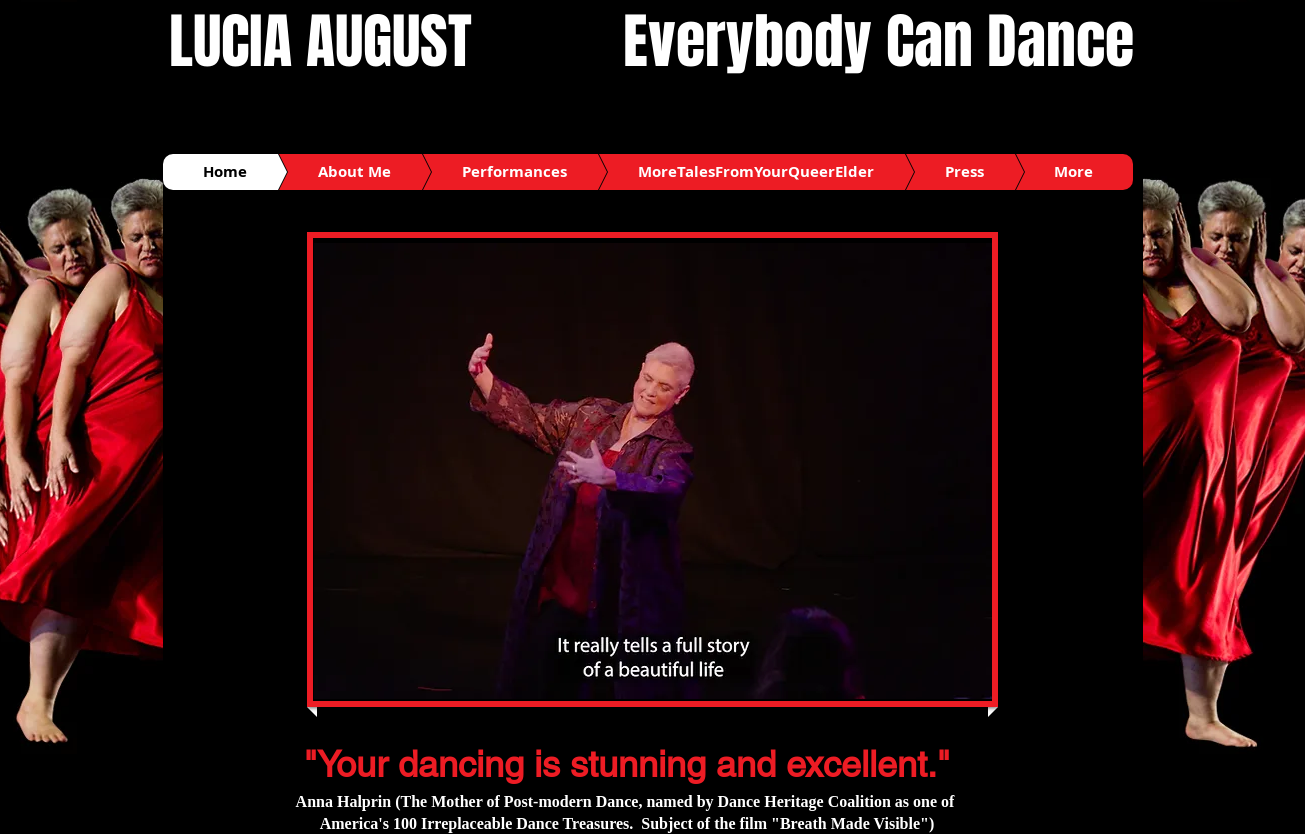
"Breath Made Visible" (850, 823)
